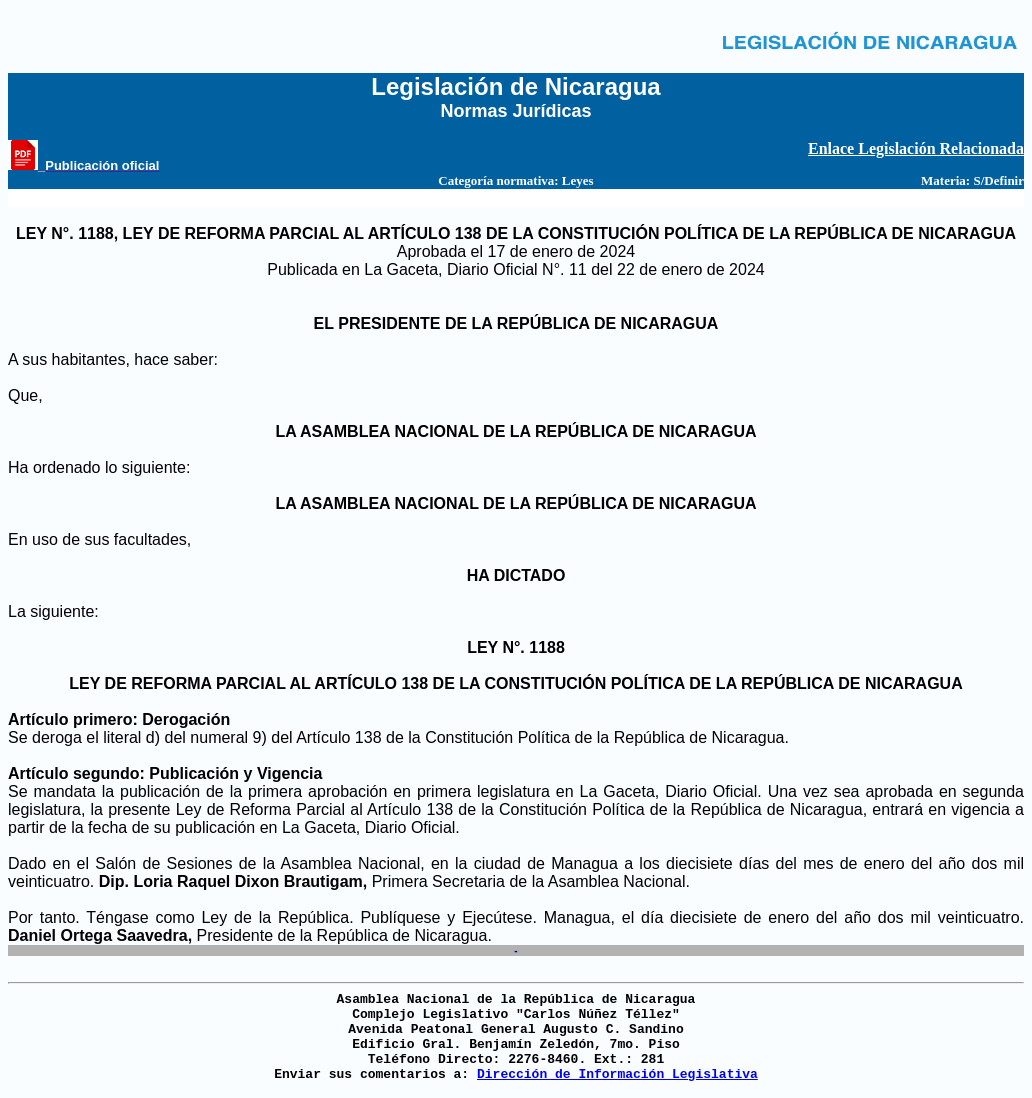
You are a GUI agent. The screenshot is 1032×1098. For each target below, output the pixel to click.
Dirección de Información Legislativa (617, 1074)
